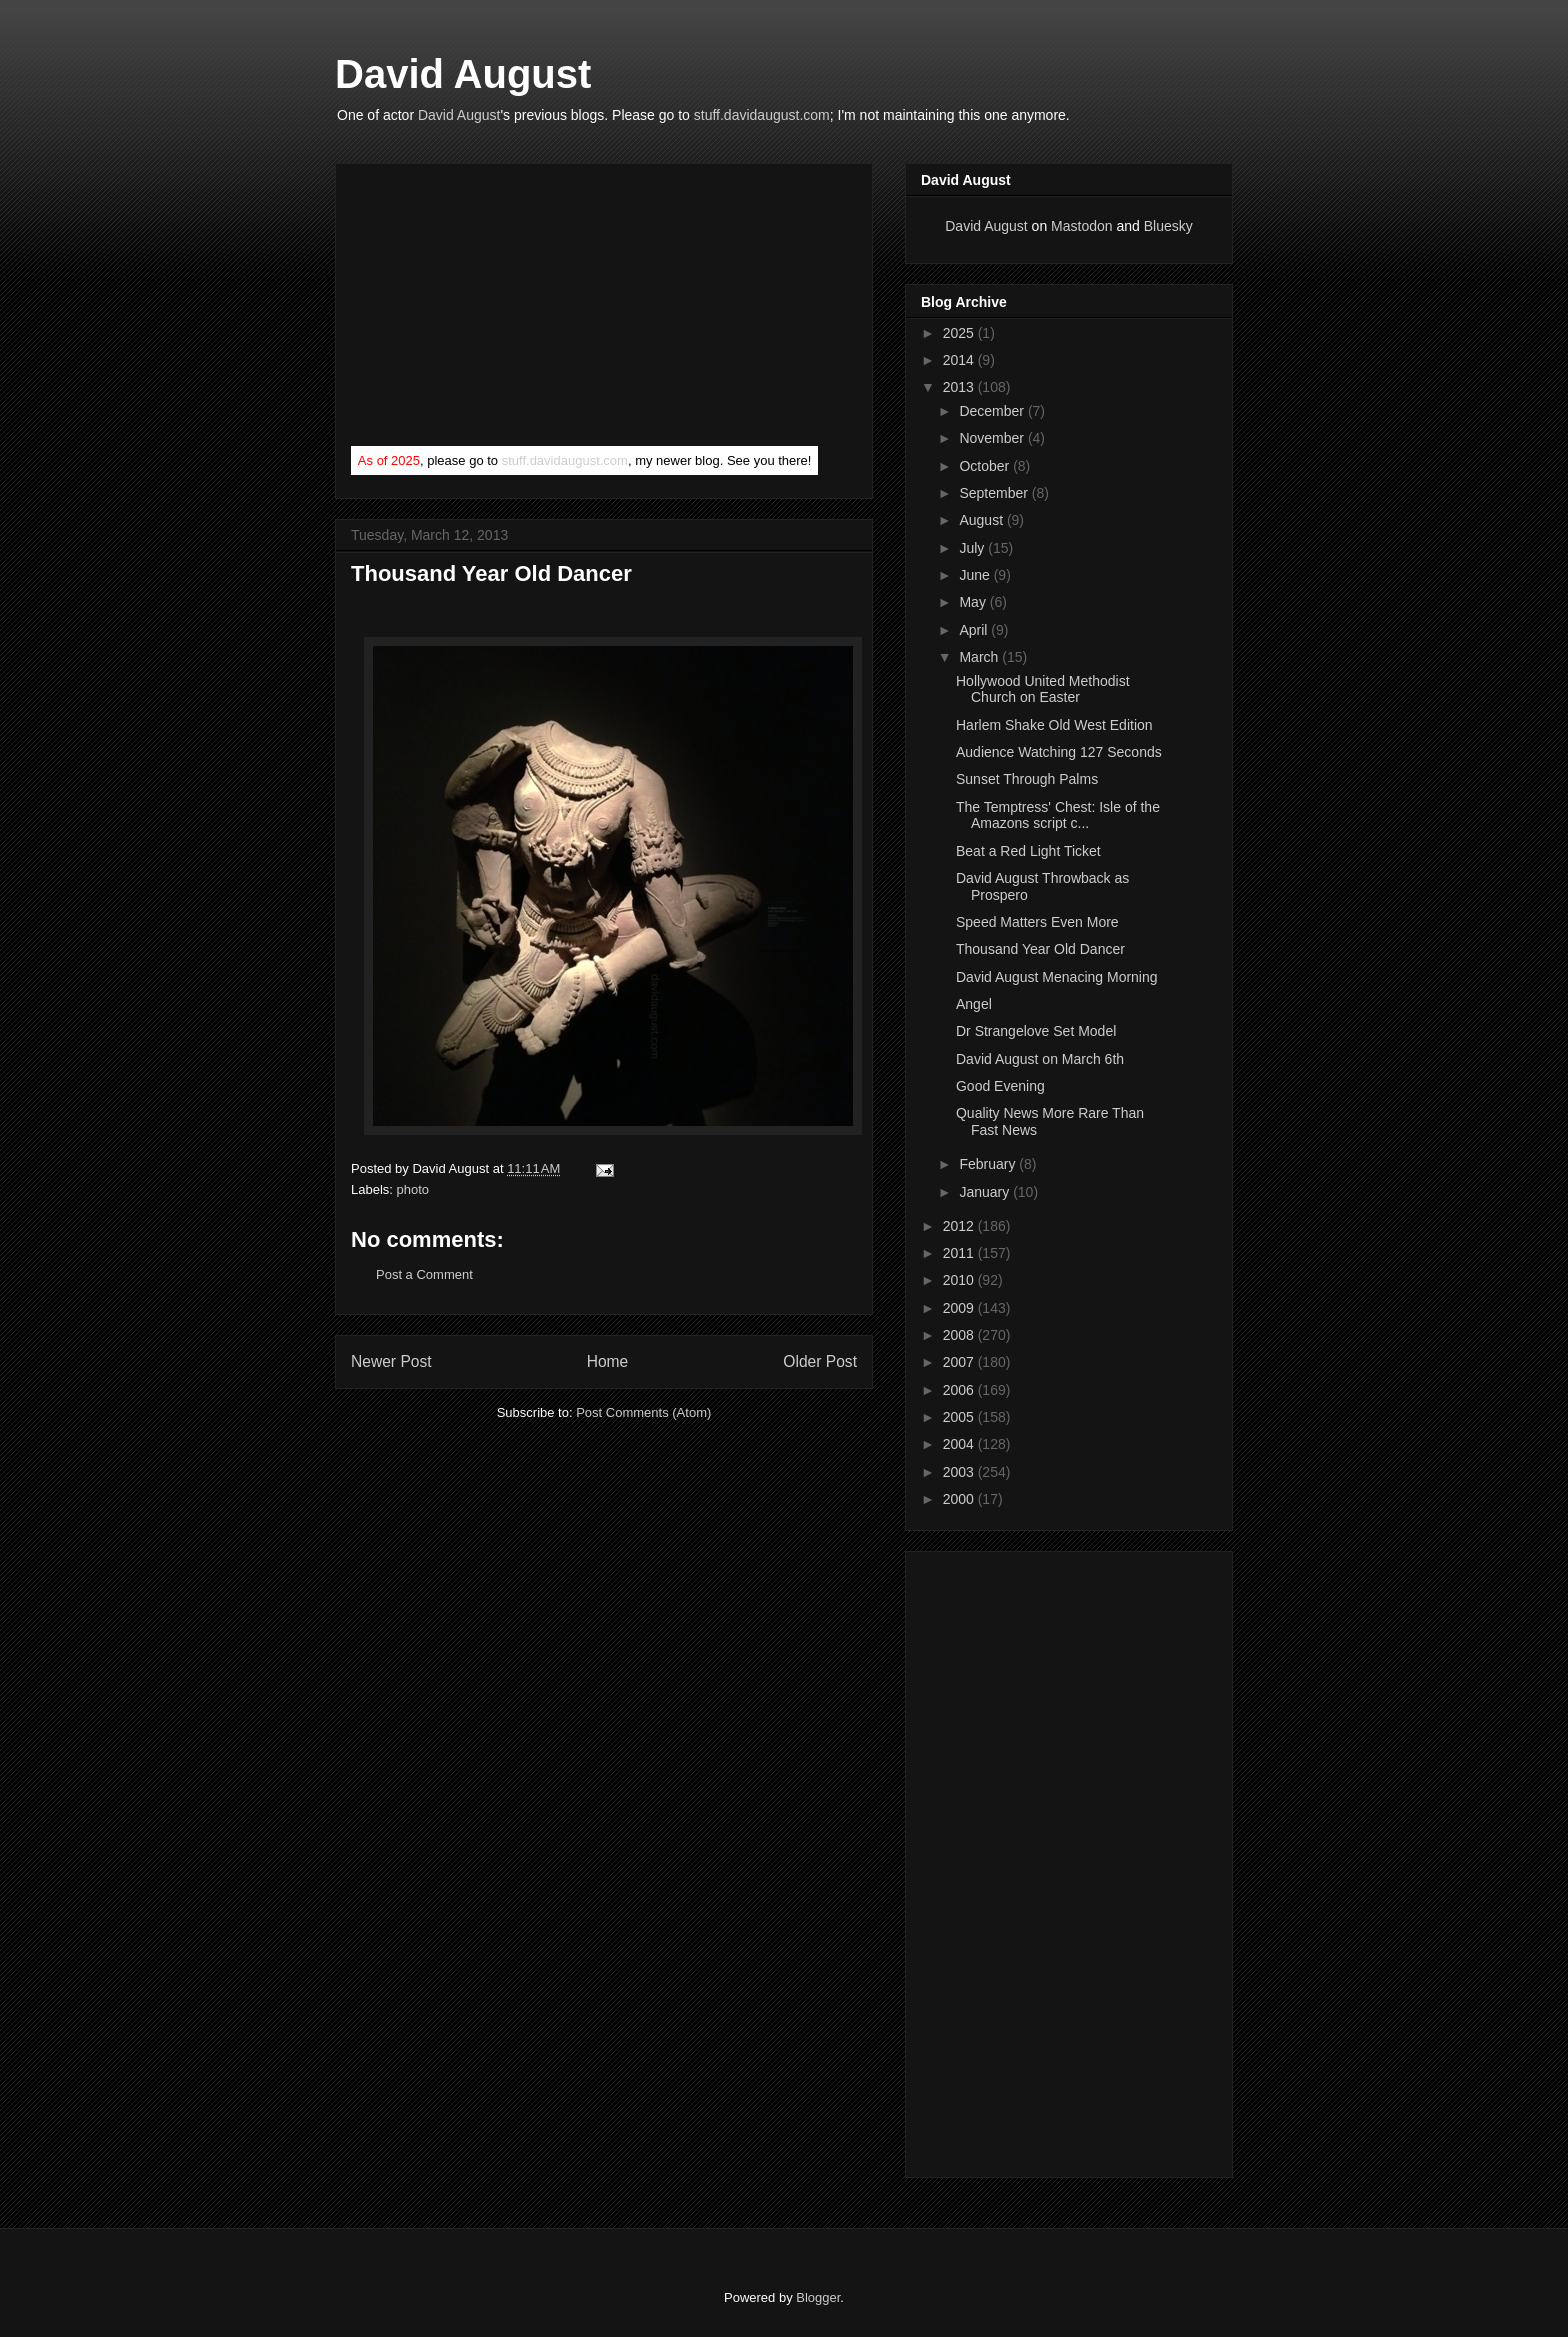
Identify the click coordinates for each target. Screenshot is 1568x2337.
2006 (960, 1390)
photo (413, 1189)
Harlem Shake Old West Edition (1054, 725)
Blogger (818, 2297)
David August (463, 74)
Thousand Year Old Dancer (1040, 949)
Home (608, 1361)
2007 (960, 1362)
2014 (960, 360)
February (989, 1164)
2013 (960, 387)
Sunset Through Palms (1027, 779)
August (982, 520)
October (986, 466)
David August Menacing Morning (1057, 977)
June (976, 575)
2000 (960, 1499)
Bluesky (1168, 226)
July (973, 548)
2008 (960, 1335)
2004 (960, 1444)
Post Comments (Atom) (643, 1412)
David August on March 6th (1040, 1059)
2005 (960, 1417)
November (993, 438)
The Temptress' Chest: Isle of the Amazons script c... (1058, 815)
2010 (960, 1280)
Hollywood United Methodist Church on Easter (1043, 689)
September (995, 493)
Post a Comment (424, 1274)
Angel (974, 1004)
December (993, 411)
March (980, 657)
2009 (960, 1308)
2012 (960, 1226)
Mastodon (1081, 226)
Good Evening (1000, 1086)
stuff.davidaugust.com (762, 115)
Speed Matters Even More (1037, 922)
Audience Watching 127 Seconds (1059, 752)
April (975, 630)
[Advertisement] (501, 309)
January (986, 1192)
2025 (960, 333)
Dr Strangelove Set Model (1036, 1031)
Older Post (820, 1361)
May (974, 602)
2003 (960, 1472)
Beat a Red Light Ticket (1028, 851)
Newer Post (391, 1361)
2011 (960, 1253)
